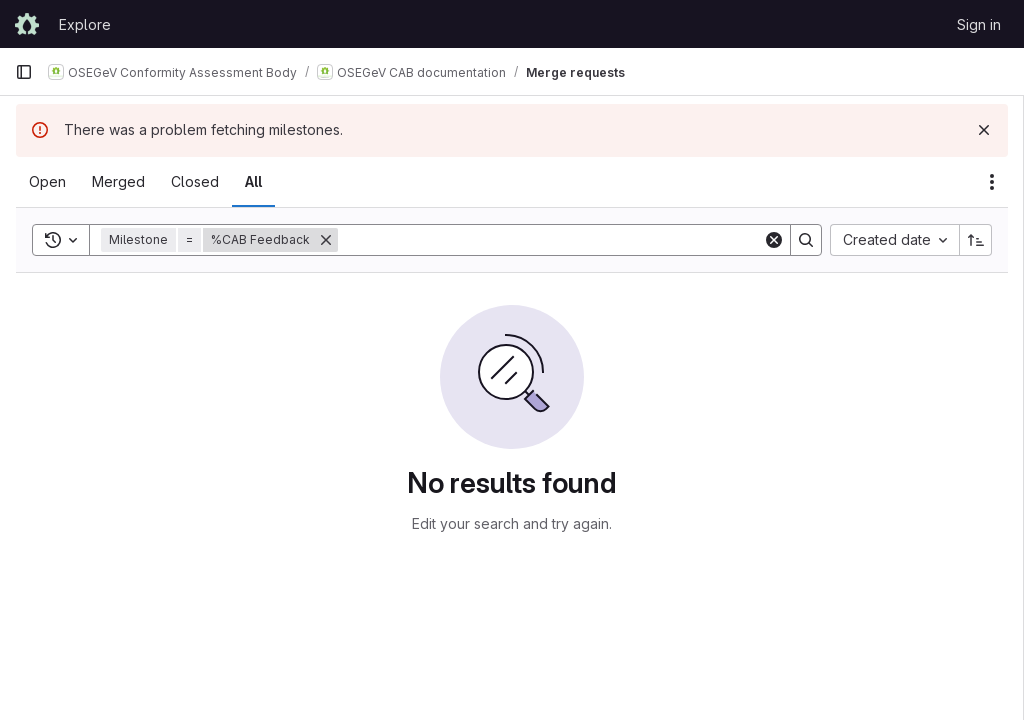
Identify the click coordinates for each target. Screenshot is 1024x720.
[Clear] (774, 240)
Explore (85, 24)
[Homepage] (27, 24)
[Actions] (992, 182)
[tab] (47, 182)
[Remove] (326, 240)
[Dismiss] (984, 130)
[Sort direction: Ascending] (976, 240)
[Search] (550, 240)
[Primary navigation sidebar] (24, 72)
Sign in (979, 24)
